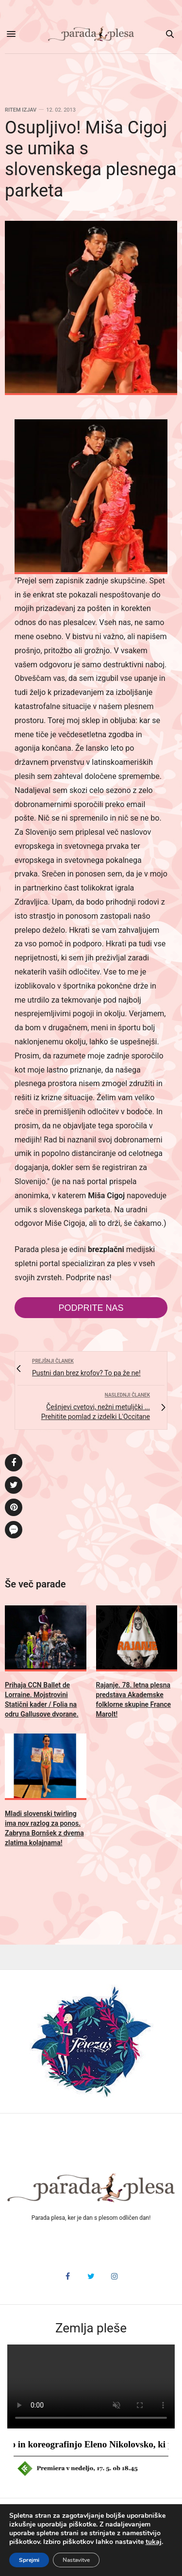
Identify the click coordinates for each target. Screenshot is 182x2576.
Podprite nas (90, 1308)
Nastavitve (76, 2560)
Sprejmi (29, 2560)
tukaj (154, 2542)
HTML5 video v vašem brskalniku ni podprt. (91, 2386)
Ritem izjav (20, 110)
